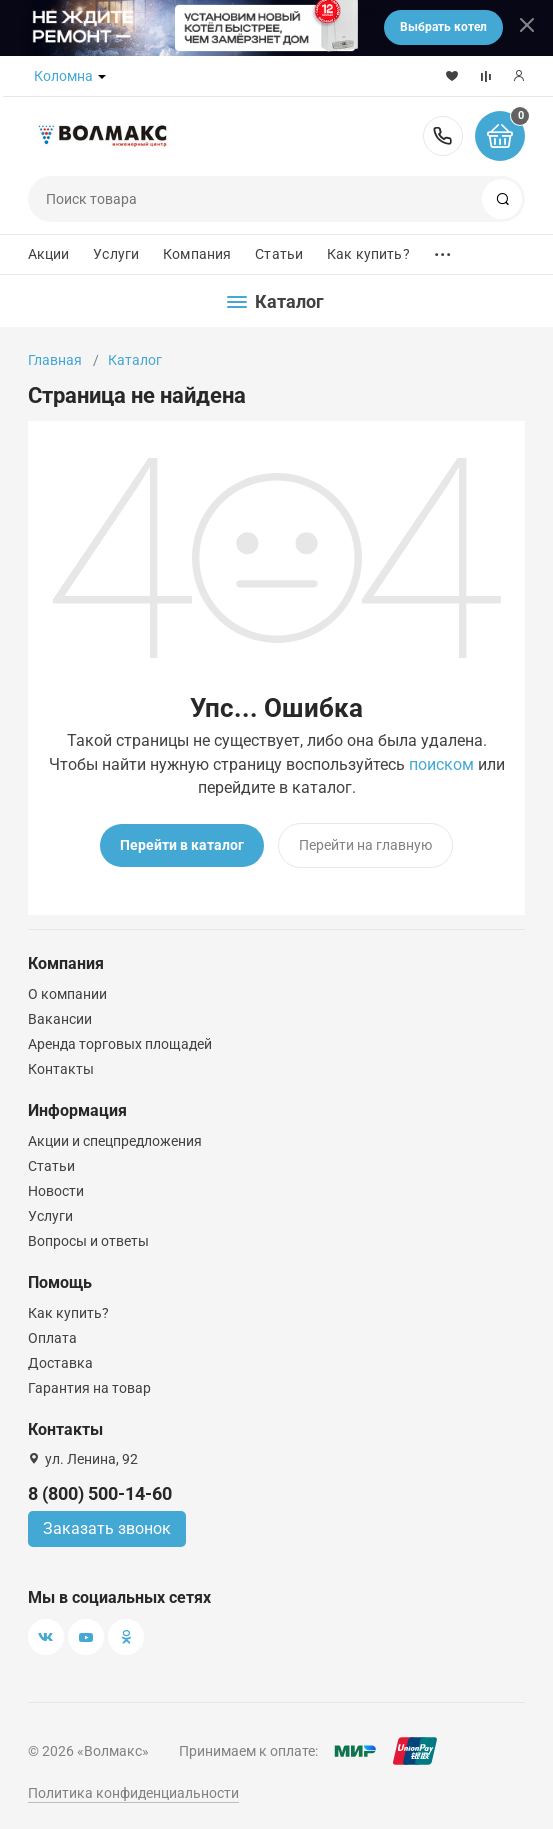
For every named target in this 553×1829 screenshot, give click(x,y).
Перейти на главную (365, 845)
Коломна (63, 76)
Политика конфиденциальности (133, 1793)
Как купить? (368, 254)
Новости (56, 1191)
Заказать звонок (107, 1528)
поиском (441, 764)
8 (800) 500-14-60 (443, 136)
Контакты (61, 1069)
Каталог (135, 360)
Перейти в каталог (182, 845)
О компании (67, 994)
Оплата (52, 1338)
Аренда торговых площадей (120, 1044)
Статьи (279, 254)
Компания (197, 254)
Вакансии (60, 1019)
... (443, 249)
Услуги (116, 254)
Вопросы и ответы (88, 1241)
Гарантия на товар (89, 1388)
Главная (55, 360)
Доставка (60, 1363)
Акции (49, 254)
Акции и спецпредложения (115, 1141)
